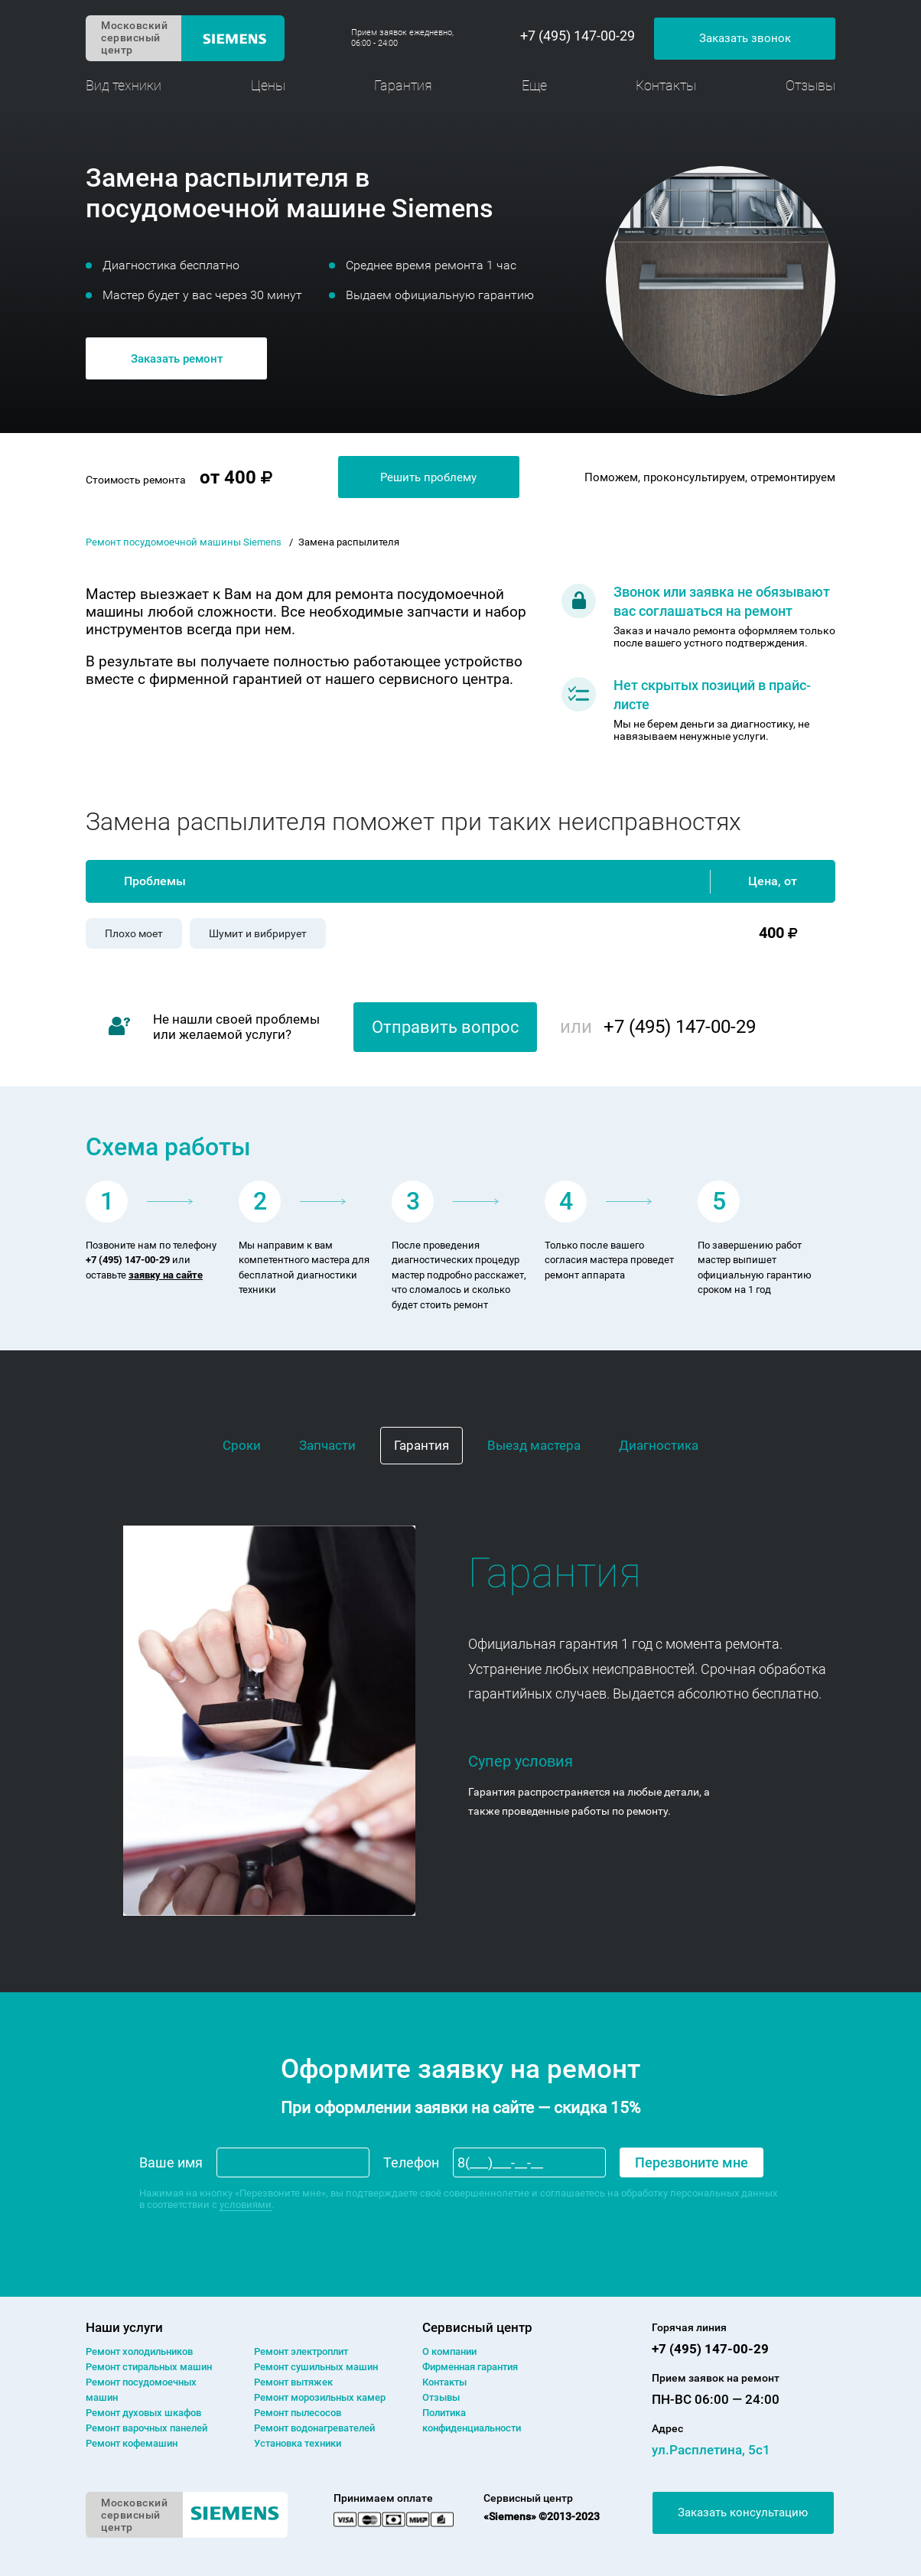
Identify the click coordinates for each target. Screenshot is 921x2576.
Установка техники (297, 2443)
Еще (534, 85)
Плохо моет (134, 933)
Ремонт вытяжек (293, 2382)
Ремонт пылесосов (297, 2412)
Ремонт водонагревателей (314, 2428)
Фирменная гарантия (470, 2366)
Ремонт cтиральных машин (149, 2366)
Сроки (242, 1445)
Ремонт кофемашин (131, 2443)
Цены (268, 85)
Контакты (666, 85)
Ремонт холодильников (139, 2351)
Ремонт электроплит (301, 2351)
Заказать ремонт (177, 359)
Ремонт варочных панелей (146, 2428)
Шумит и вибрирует (258, 933)
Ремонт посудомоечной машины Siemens (184, 542)
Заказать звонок (745, 38)
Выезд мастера (534, 1445)
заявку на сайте (166, 1275)
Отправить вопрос (445, 1027)
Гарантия (403, 85)
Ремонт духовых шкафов (143, 2412)
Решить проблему (428, 477)
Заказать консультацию (743, 2512)
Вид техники (123, 85)
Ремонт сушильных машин (316, 2366)
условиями (246, 2204)
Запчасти (327, 1445)
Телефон (411, 2162)
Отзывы (810, 85)
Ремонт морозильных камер (320, 2397)
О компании (449, 2351)
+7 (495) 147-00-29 (577, 36)
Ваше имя (171, 2162)
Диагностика (658, 1445)
